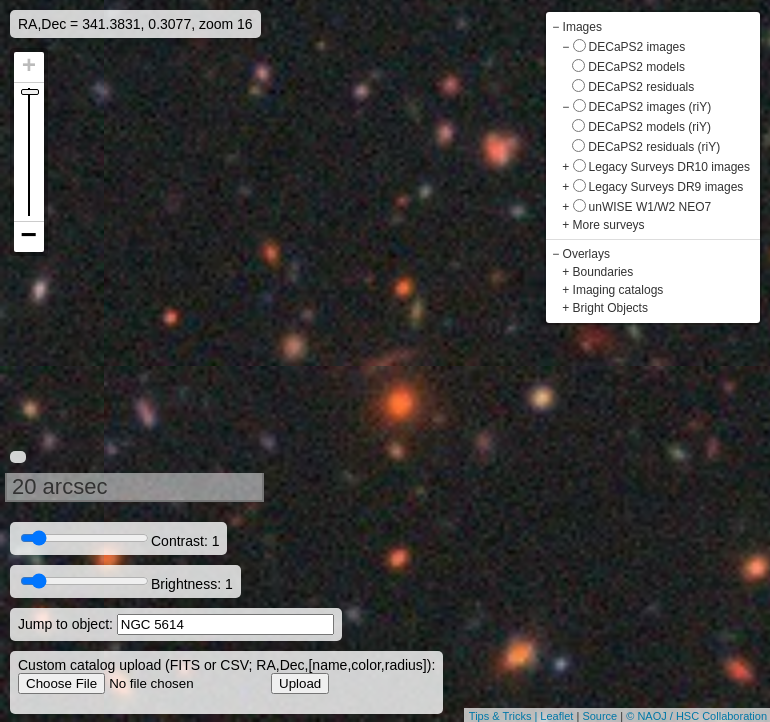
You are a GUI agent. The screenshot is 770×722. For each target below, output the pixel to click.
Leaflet (556, 716)
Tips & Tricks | (505, 716)
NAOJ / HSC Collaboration (702, 716)
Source (599, 716)
